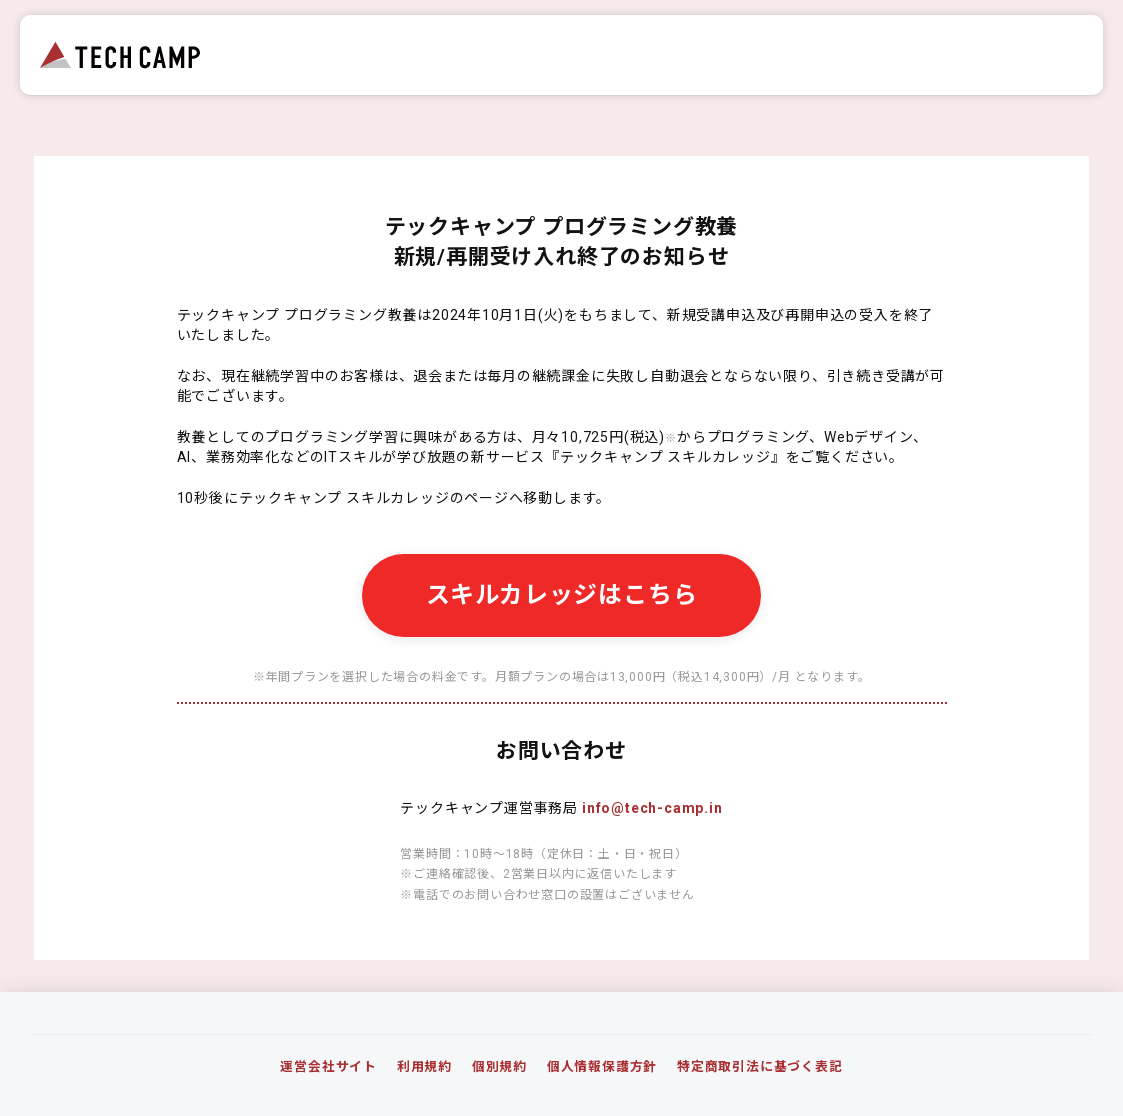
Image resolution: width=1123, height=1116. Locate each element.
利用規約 (424, 1066)
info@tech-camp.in (652, 808)
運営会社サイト (328, 1066)
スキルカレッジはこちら (562, 595)
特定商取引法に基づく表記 (760, 1066)
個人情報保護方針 (602, 1066)
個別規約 (499, 1066)
